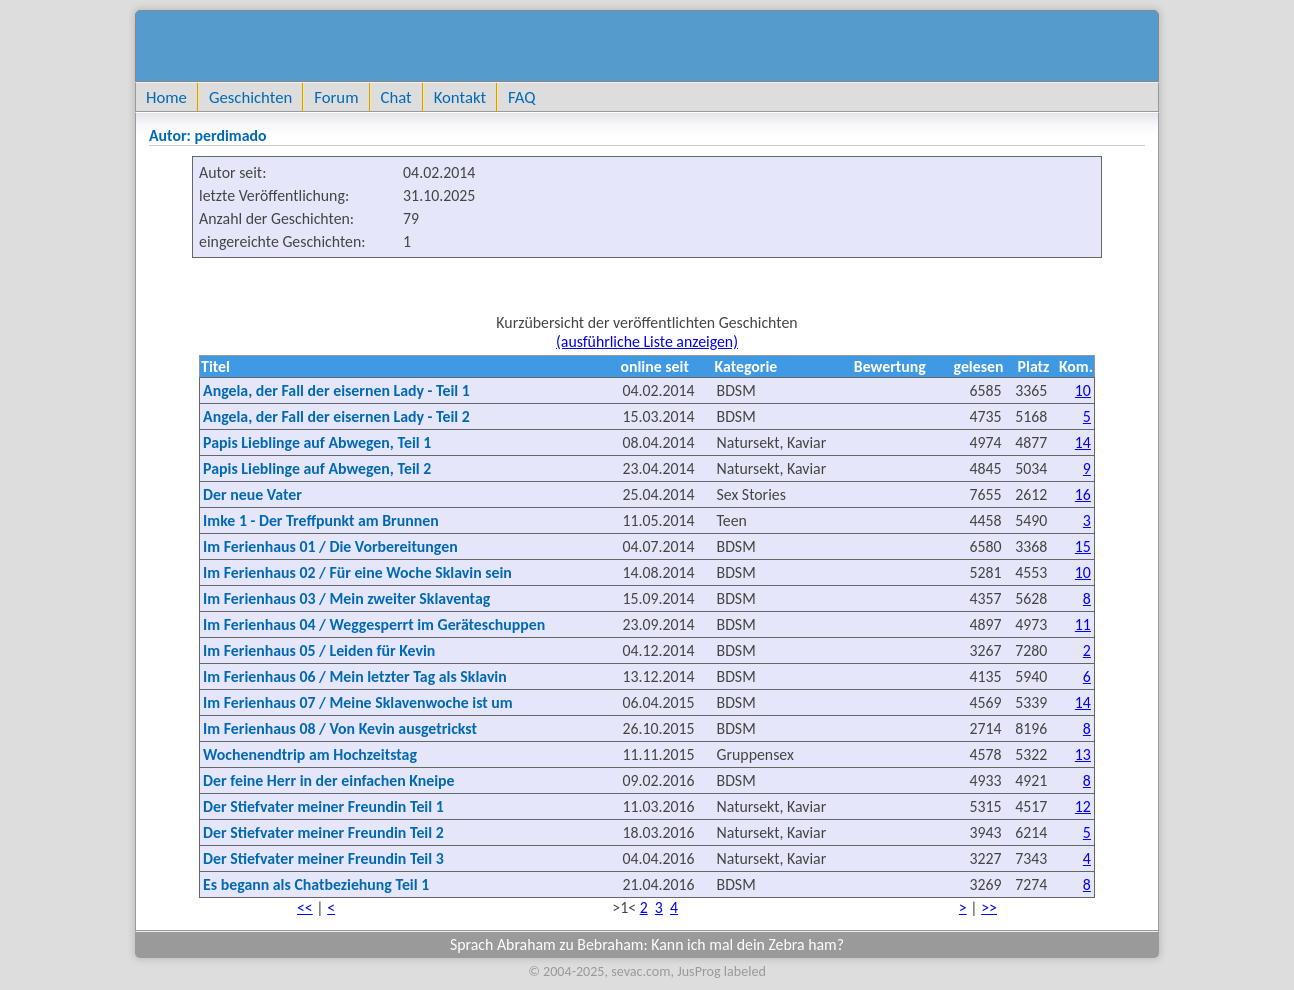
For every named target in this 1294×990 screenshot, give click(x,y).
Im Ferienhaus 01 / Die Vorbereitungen (330, 546)
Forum (336, 97)
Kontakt (460, 97)
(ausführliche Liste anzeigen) (647, 341)
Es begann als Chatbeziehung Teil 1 (316, 884)
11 (1083, 624)
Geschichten (250, 97)
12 (1083, 806)
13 (1083, 754)
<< (305, 907)
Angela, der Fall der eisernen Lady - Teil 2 (336, 416)
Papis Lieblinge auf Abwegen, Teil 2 (317, 468)
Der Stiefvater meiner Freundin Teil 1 (323, 806)
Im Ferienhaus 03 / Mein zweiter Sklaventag (346, 598)
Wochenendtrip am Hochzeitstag (310, 754)
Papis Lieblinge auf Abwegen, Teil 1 (317, 442)
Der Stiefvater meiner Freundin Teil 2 (323, 832)
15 (1083, 546)
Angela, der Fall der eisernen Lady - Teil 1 (336, 390)
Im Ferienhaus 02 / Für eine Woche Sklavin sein (357, 572)
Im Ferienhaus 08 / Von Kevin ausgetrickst (340, 728)
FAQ (521, 97)
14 (1083, 442)
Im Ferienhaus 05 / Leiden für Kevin (319, 650)
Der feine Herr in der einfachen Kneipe (328, 780)
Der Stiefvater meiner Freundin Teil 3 (323, 858)
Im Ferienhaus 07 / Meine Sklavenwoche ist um (358, 702)
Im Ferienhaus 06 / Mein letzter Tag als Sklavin (355, 676)
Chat (396, 97)
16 (1083, 494)
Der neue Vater (252, 494)
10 (1083, 390)
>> (989, 907)
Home (166, 97)
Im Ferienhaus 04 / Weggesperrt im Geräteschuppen (374, 624)
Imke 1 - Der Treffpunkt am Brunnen (321, 520)
